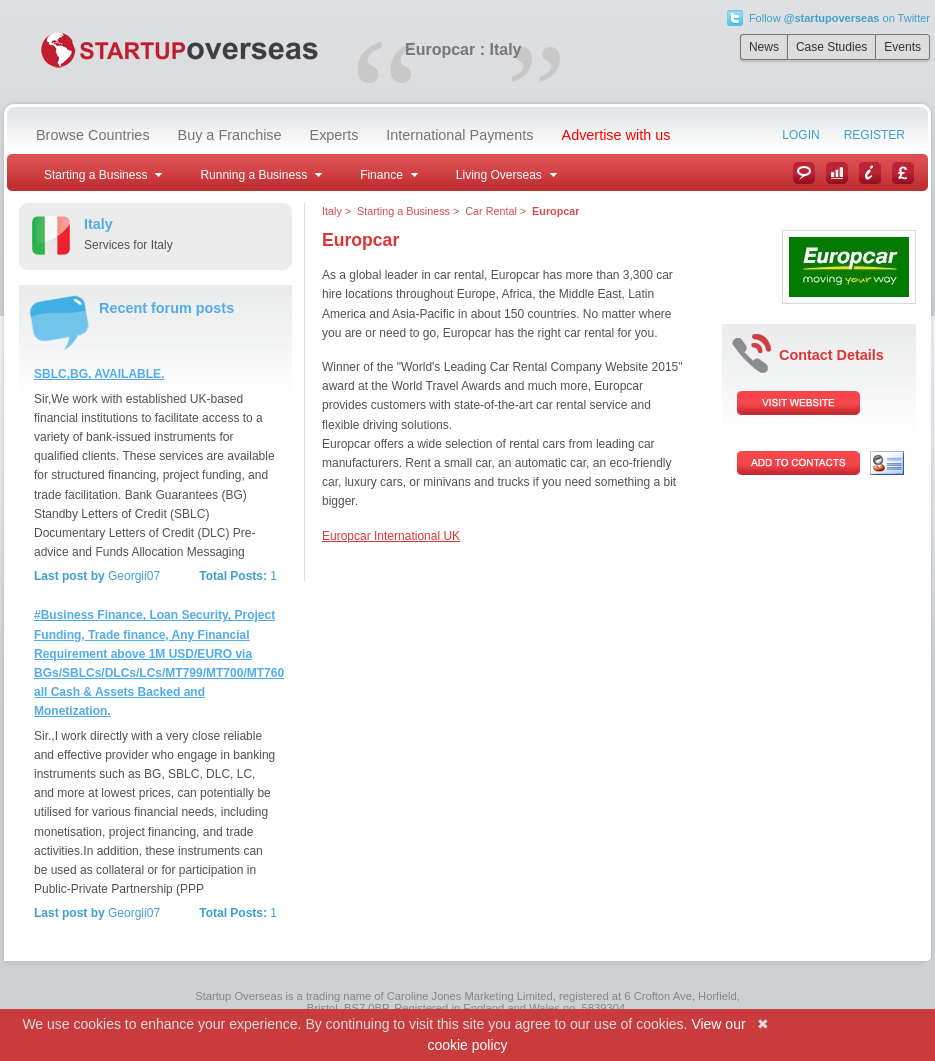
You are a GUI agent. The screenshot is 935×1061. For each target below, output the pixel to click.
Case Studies (831, 47)
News (764, 47)
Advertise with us (616, 135)
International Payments (459, 135)
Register (874, 135)
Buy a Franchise (230, 135)
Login (800, 135)
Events (902, 47)
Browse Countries (93, 135)
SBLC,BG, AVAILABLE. (99, 374)
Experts (334, 135)
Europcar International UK (391, 536)
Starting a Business (403, 211)
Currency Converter (903, 173)
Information (870, 173)
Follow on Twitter (839, 18)
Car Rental (491, 211)
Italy (332, 211)
